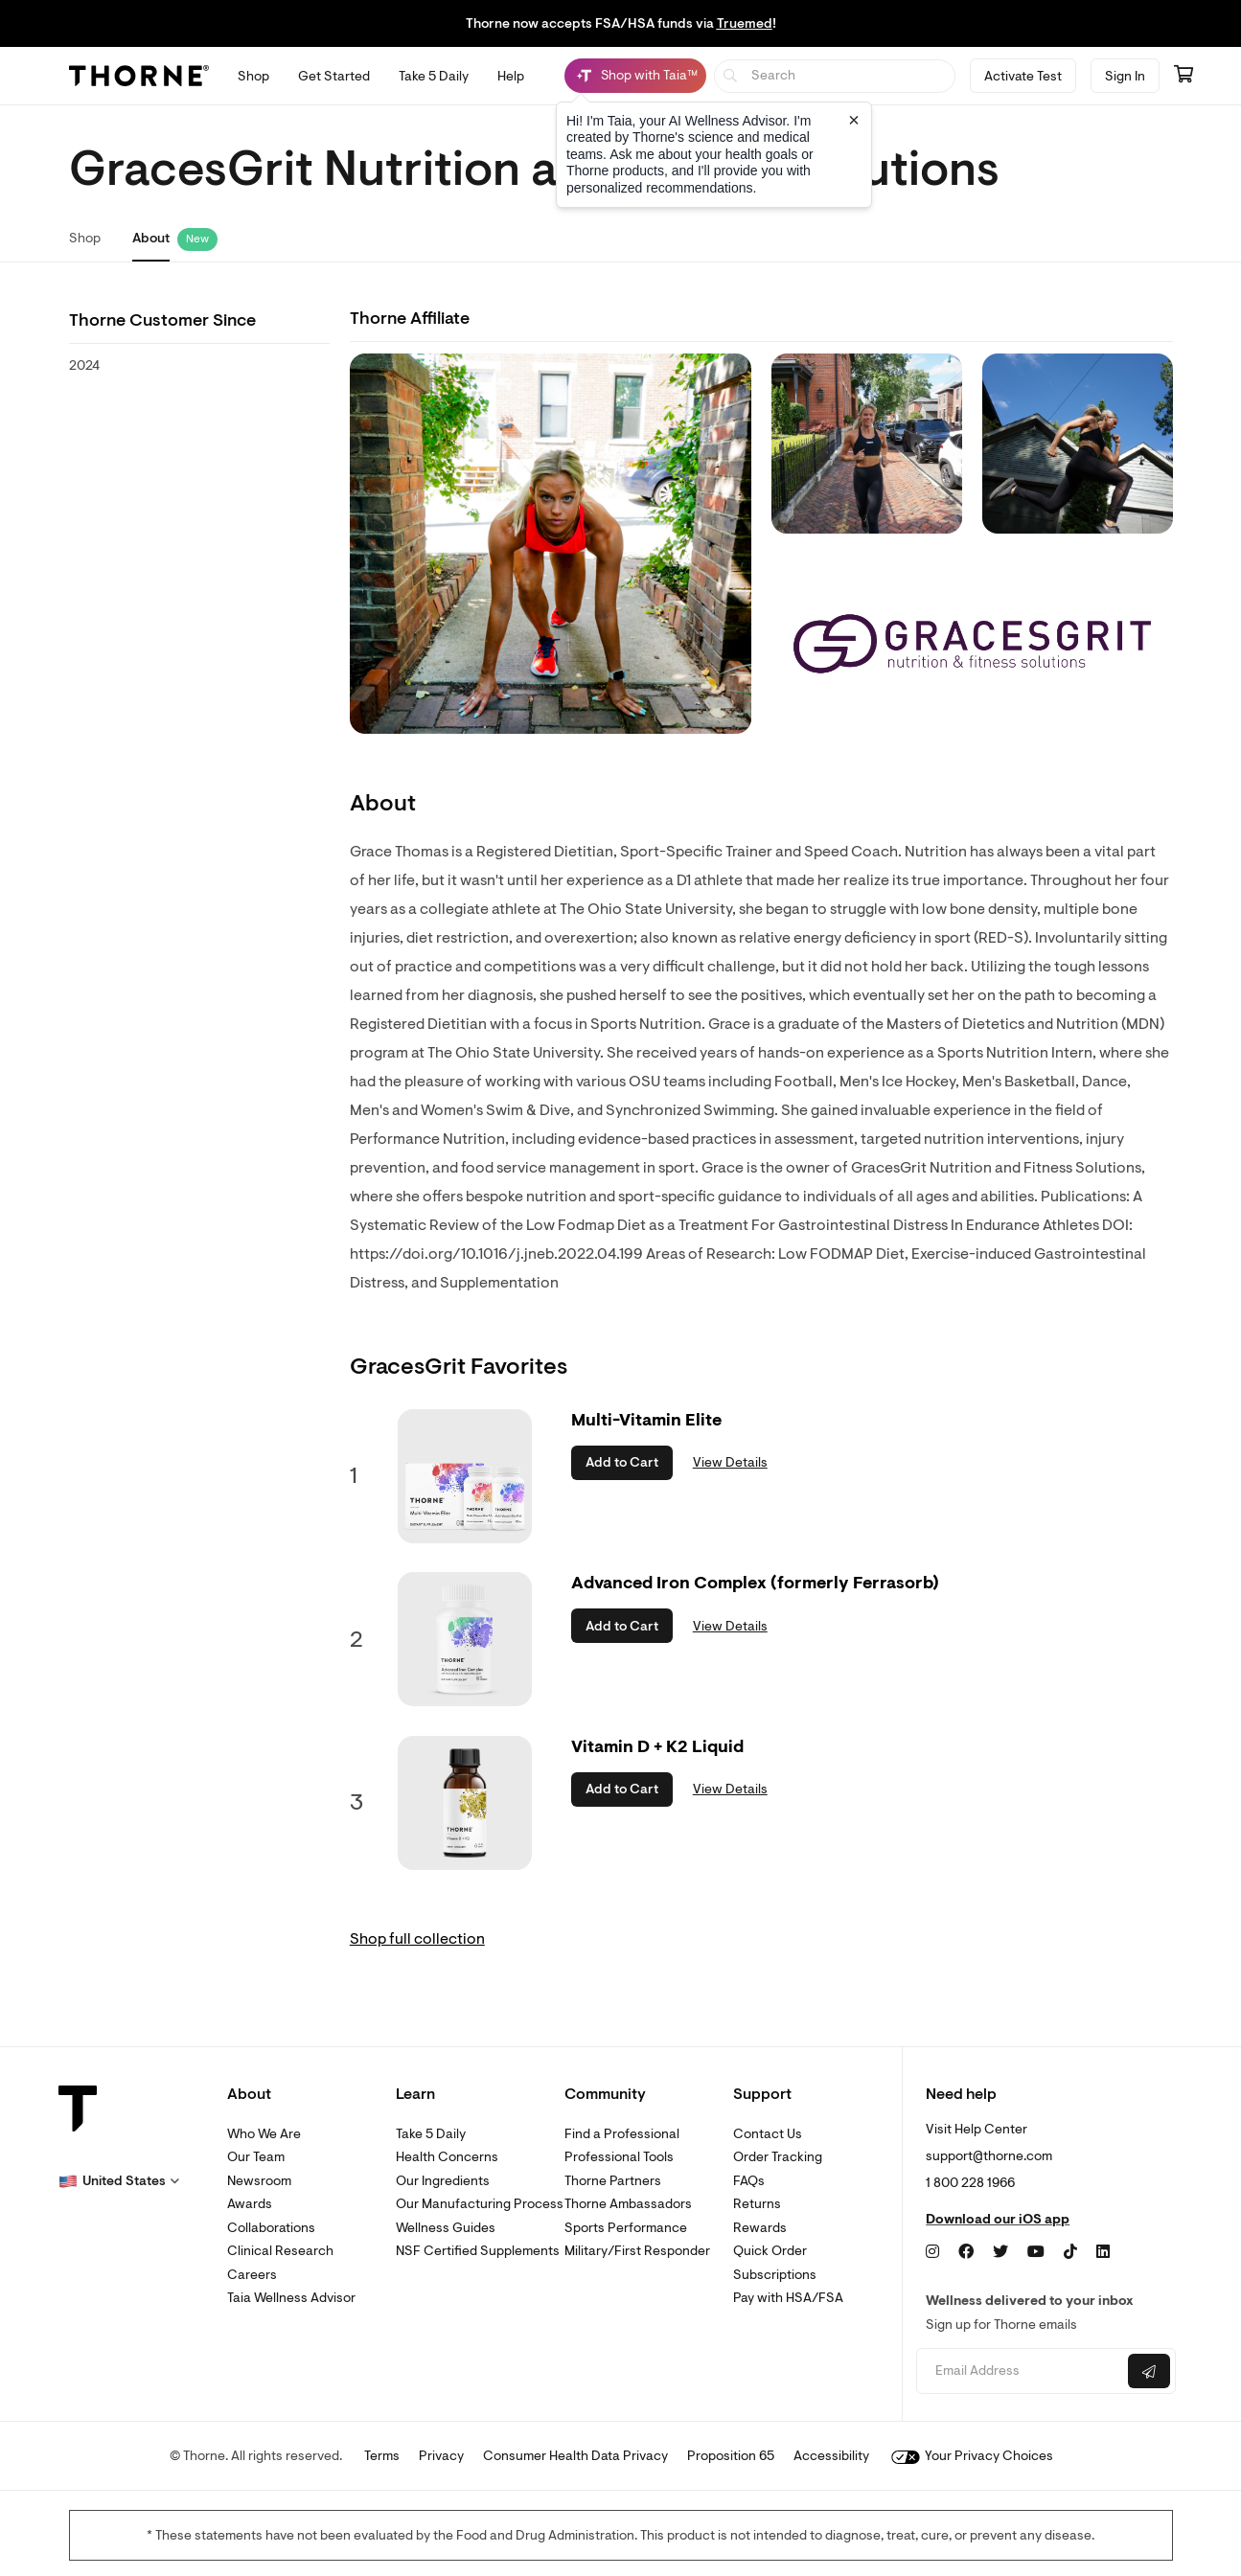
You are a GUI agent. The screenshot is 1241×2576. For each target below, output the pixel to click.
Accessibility (831, 2456)
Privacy (441, 2456)
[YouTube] (1036, 2252)
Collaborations (271, 2228)
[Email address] (1020, 2371)
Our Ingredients (443, 2181)
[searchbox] (835, 76)
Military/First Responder (637, 2251)
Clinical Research (280, 2251)
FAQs (749, 2181)
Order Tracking (777, 2157)
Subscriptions (774, 2275)
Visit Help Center (976, 2129)
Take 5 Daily (431, 2134)
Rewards (760, 2228)
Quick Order (770, 2251)
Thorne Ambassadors (628, 2204)
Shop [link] (85, 238)
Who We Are (264, 2134)
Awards (249, 2204)
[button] (118, 2181)
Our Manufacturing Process (479, 2204)
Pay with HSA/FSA (788, 2298)
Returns (757, 2204)
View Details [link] (730, 1462)
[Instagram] (932, 2252)
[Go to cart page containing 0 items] (1183, 75)
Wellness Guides (445, 2228)
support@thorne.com (989, 2156)
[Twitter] (1000, 2252)
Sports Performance (625, 2228)
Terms (382, 2456)
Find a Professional (621, 2134)
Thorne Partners (612, 2181)
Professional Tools (619, 2157)
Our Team (256, 2157)
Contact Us (767, 2134)
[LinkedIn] (1103, 2252)
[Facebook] (966, 2252)
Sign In (1125, 76)
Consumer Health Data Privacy (575, 2456)
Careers (252, 2275)
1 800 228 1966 (970, 2183)
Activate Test (1023, 76)
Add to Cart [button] (622, 1462)
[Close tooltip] (854, 119)
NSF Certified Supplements (478, 2251)
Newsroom (259, 2181)
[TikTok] (1070, 2252)
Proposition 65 (730, 2456)
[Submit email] (1149, 2371)
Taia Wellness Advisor (291, 2298)
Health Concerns (447, 2157)
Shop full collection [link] (417, 1939)
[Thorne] (139, 75)
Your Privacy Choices (972, 2456)
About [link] (151, 238)
